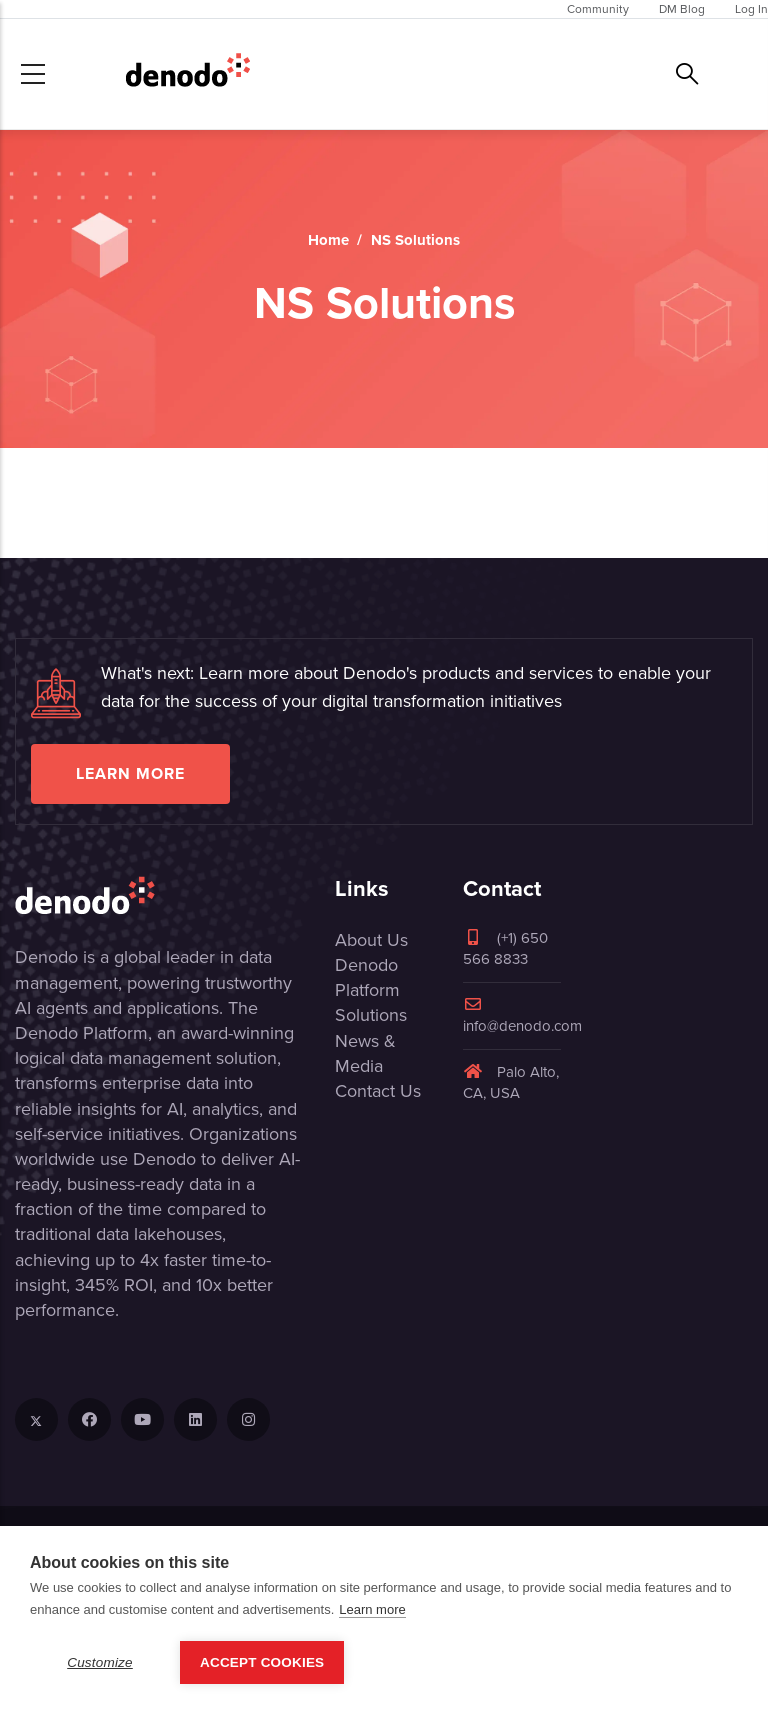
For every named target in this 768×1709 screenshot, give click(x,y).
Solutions (371, 1015)
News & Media (365, 1053)
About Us (371, 940)
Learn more (130, 773)
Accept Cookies (262, 1662)
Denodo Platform (367, 977)
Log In (751, 9)
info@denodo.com (522, 1016)
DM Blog (682, 9)
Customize (100, 1662)
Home (328, 240)
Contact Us (378, 1091)
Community (598, 9)
